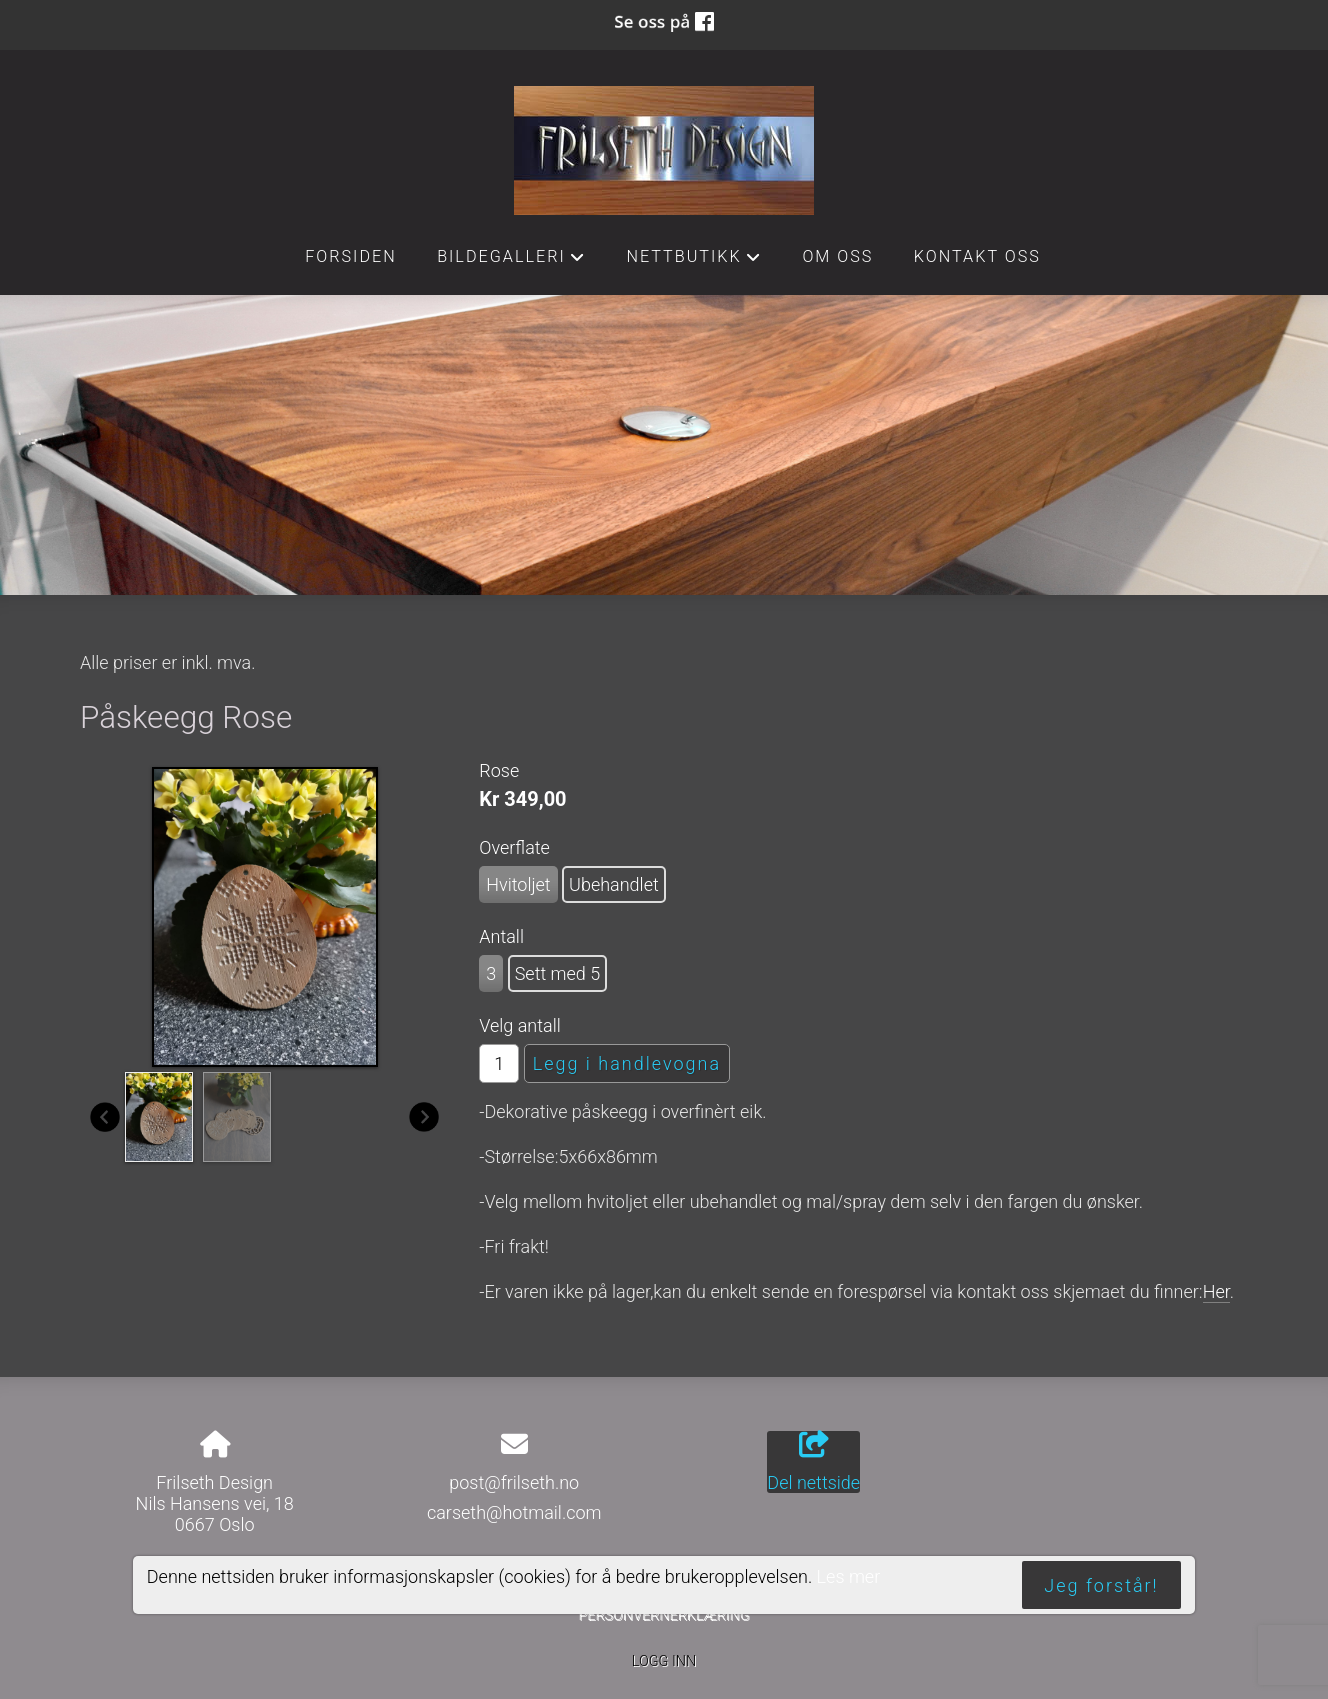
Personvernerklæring (663, 1615)
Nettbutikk (694, 262)
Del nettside (813, 1462)
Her (1216, 1291)
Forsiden (351, 256)
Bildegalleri (511, 262)
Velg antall (520, 1025)
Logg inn (664, 1661)
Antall (501, 936)
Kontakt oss (977, 256)
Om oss (837, 256)
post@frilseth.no (514, 1482)
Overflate (514, 847)
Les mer (849, 1576)
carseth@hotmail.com (514, 1512)
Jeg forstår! (1101, 1585)
